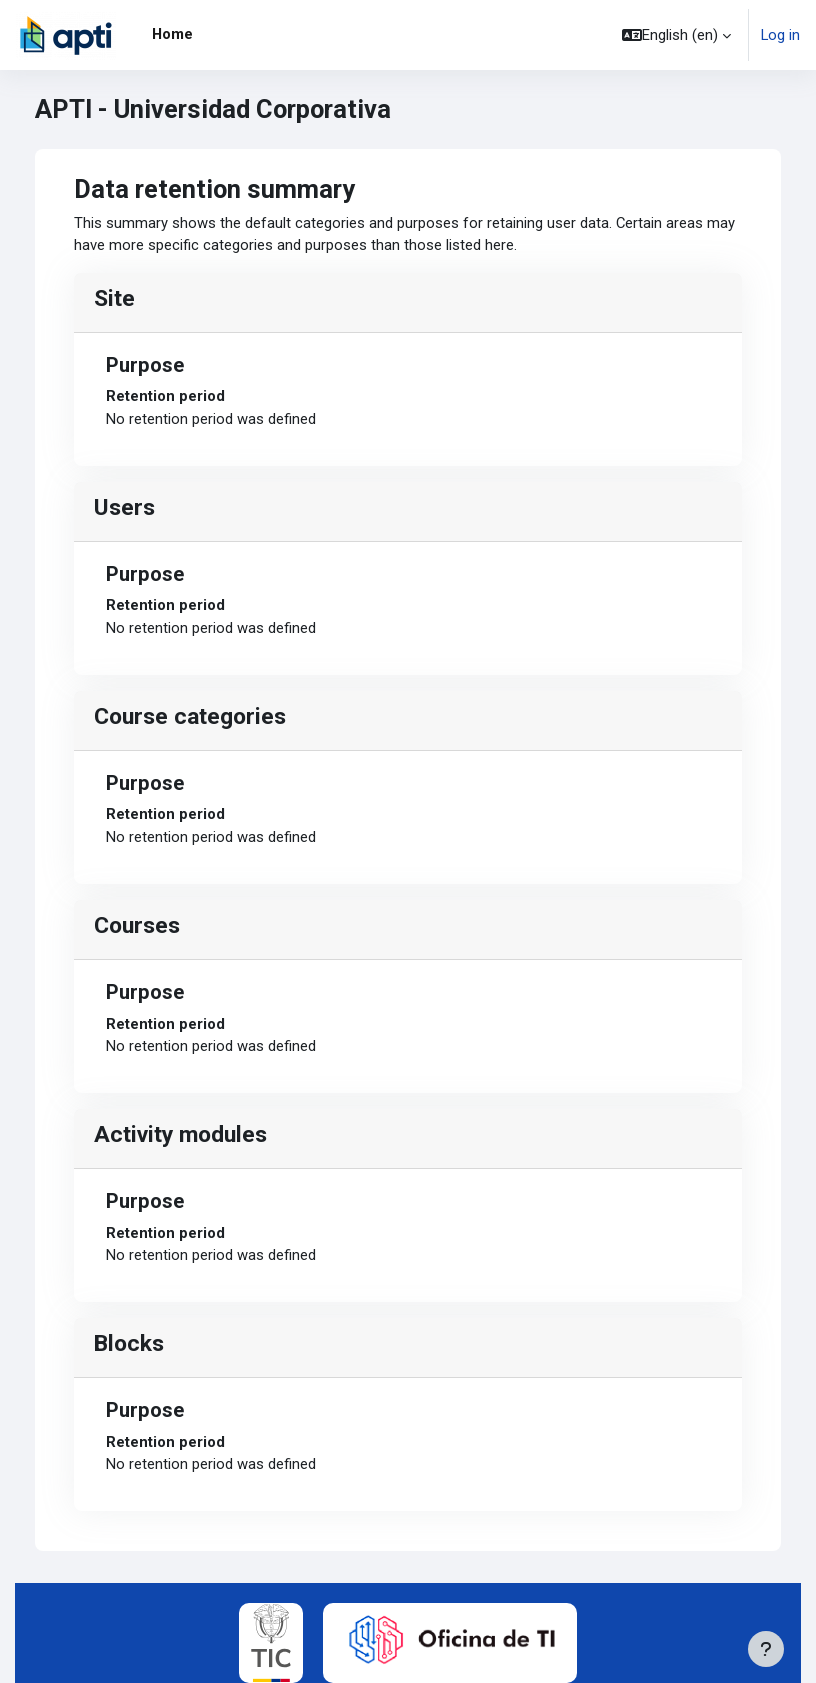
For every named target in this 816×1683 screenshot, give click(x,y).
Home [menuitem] (172, 34)
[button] (676, 35)
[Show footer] (766, 1649)
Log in (780, 35)
